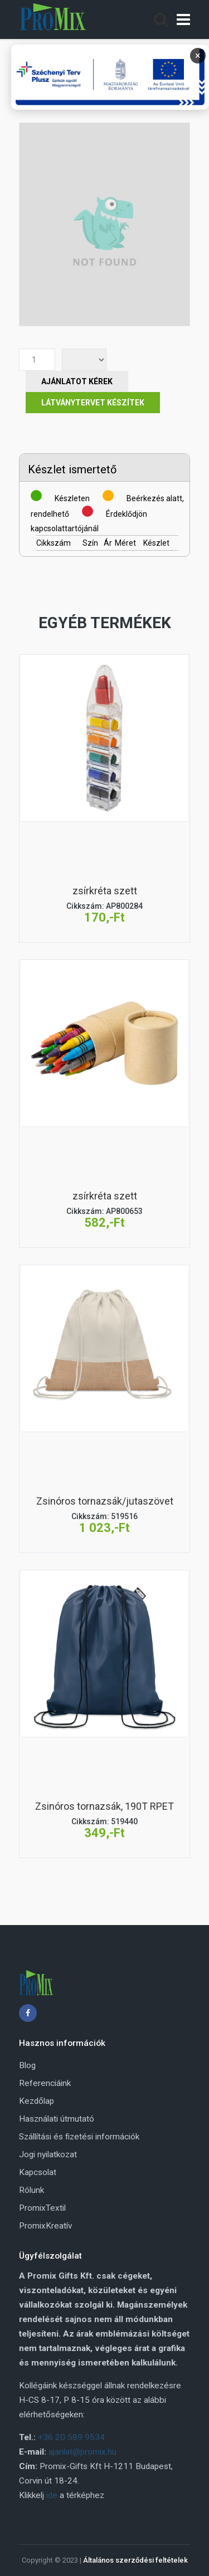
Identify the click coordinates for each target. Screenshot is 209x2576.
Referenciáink (45, 2083)
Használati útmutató (56, 2119)
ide (51, 2495)
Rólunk (31, 2190)
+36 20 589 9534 (71, 2437)
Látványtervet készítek (92, 402)
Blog (27, 2065)
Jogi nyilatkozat (48, 2154)
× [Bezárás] (198, 55)
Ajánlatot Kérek (77, 381)
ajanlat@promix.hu (82, 2452)
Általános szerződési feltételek (135, 2560)
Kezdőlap (36, 2101)
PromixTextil (42, 2208)
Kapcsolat (37, 2172)
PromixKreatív (45, 2226)
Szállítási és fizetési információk (79, 2137)
